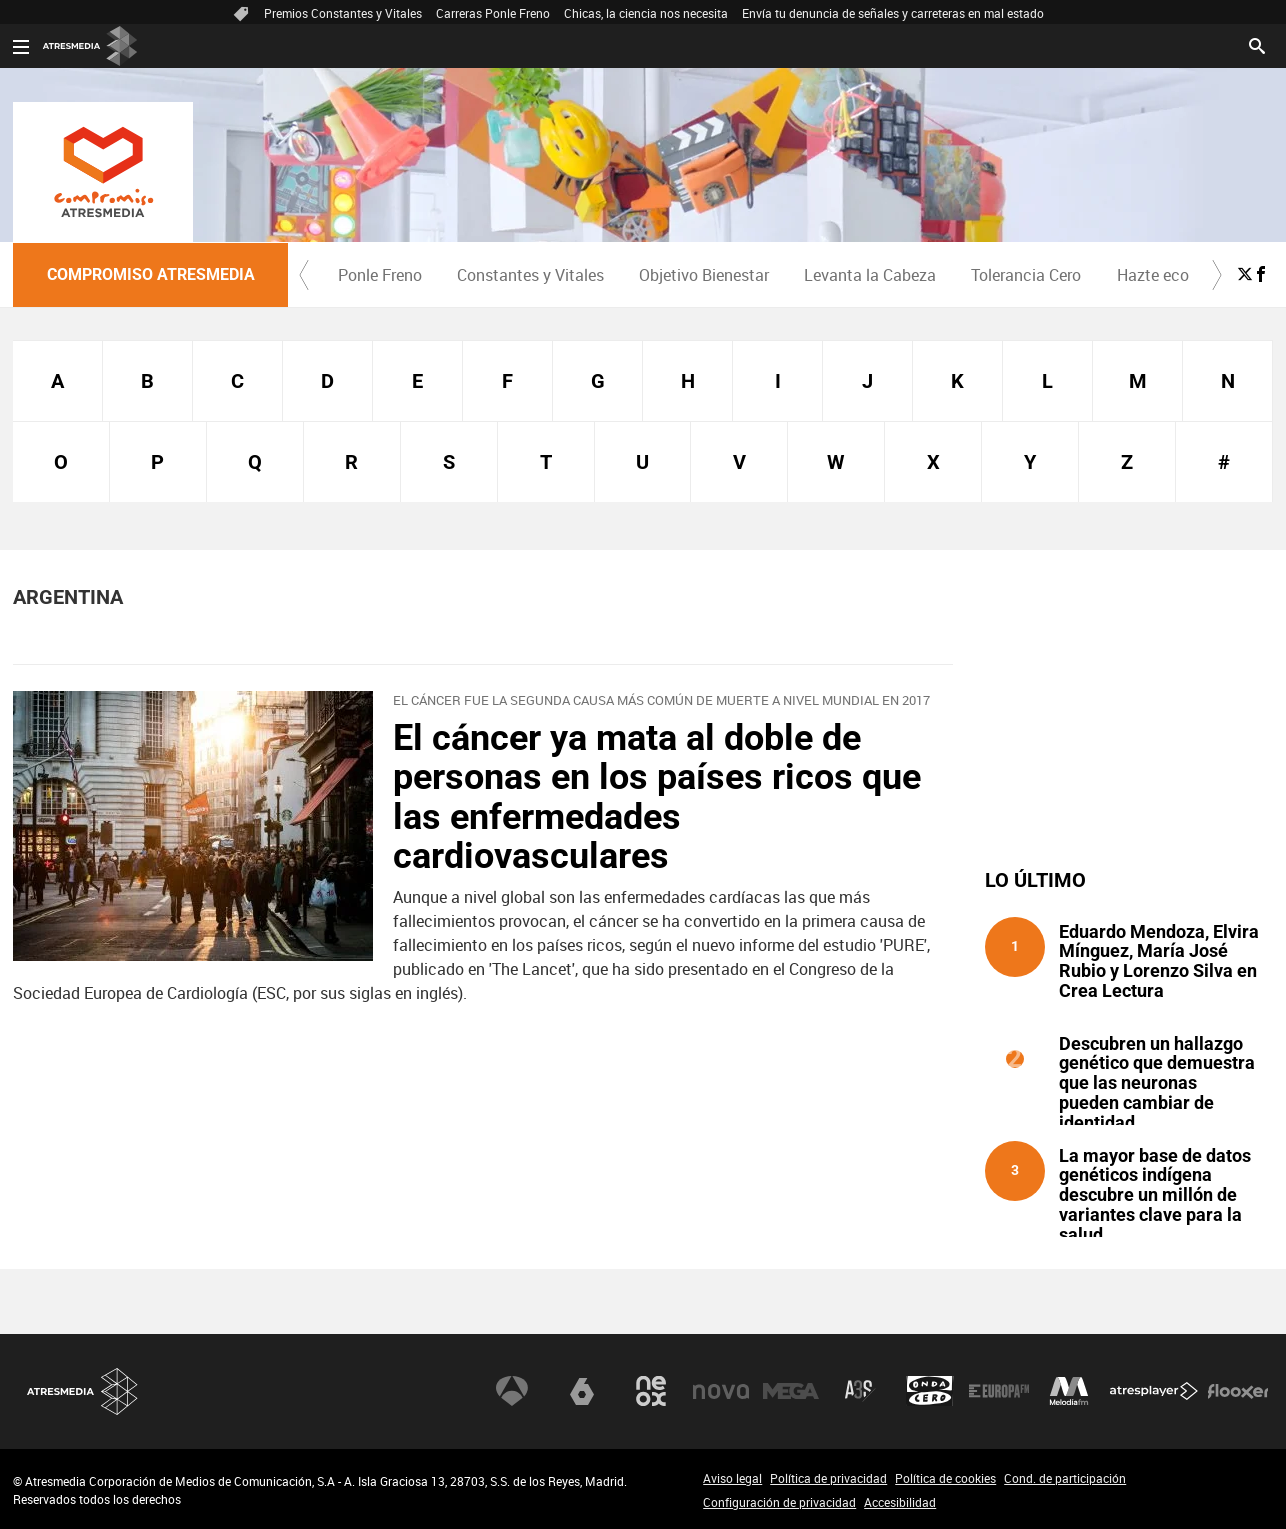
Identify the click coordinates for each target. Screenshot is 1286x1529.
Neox (651, 1391)
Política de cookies (945, 1478)
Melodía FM (1069, 1391)
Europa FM (999, 1391)
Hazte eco (1153, 275)
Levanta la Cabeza (870, 275)
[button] (304, 275)
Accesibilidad (900, 1502)
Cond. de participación (1065, 1478)
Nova (721, 1391)
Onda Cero (930, 1391)
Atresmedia (83, 1391)
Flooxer (1238, 1391)
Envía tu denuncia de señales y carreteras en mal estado (893, 13)
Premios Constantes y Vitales (343, 13)
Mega (791, 1391)
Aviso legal (732, 1478)
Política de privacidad (828, 1478)
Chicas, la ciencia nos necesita (646, 13)
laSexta (582, 1391)
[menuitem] (379, 275)
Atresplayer (1154, 1391)
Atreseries (860, 1391)
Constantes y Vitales (530, 275)
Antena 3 (512, 1391)
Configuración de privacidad (779, 1502)
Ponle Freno (380, 275)
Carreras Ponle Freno (493, 13)
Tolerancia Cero (1026, 275)
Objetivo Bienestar (704, 275)
